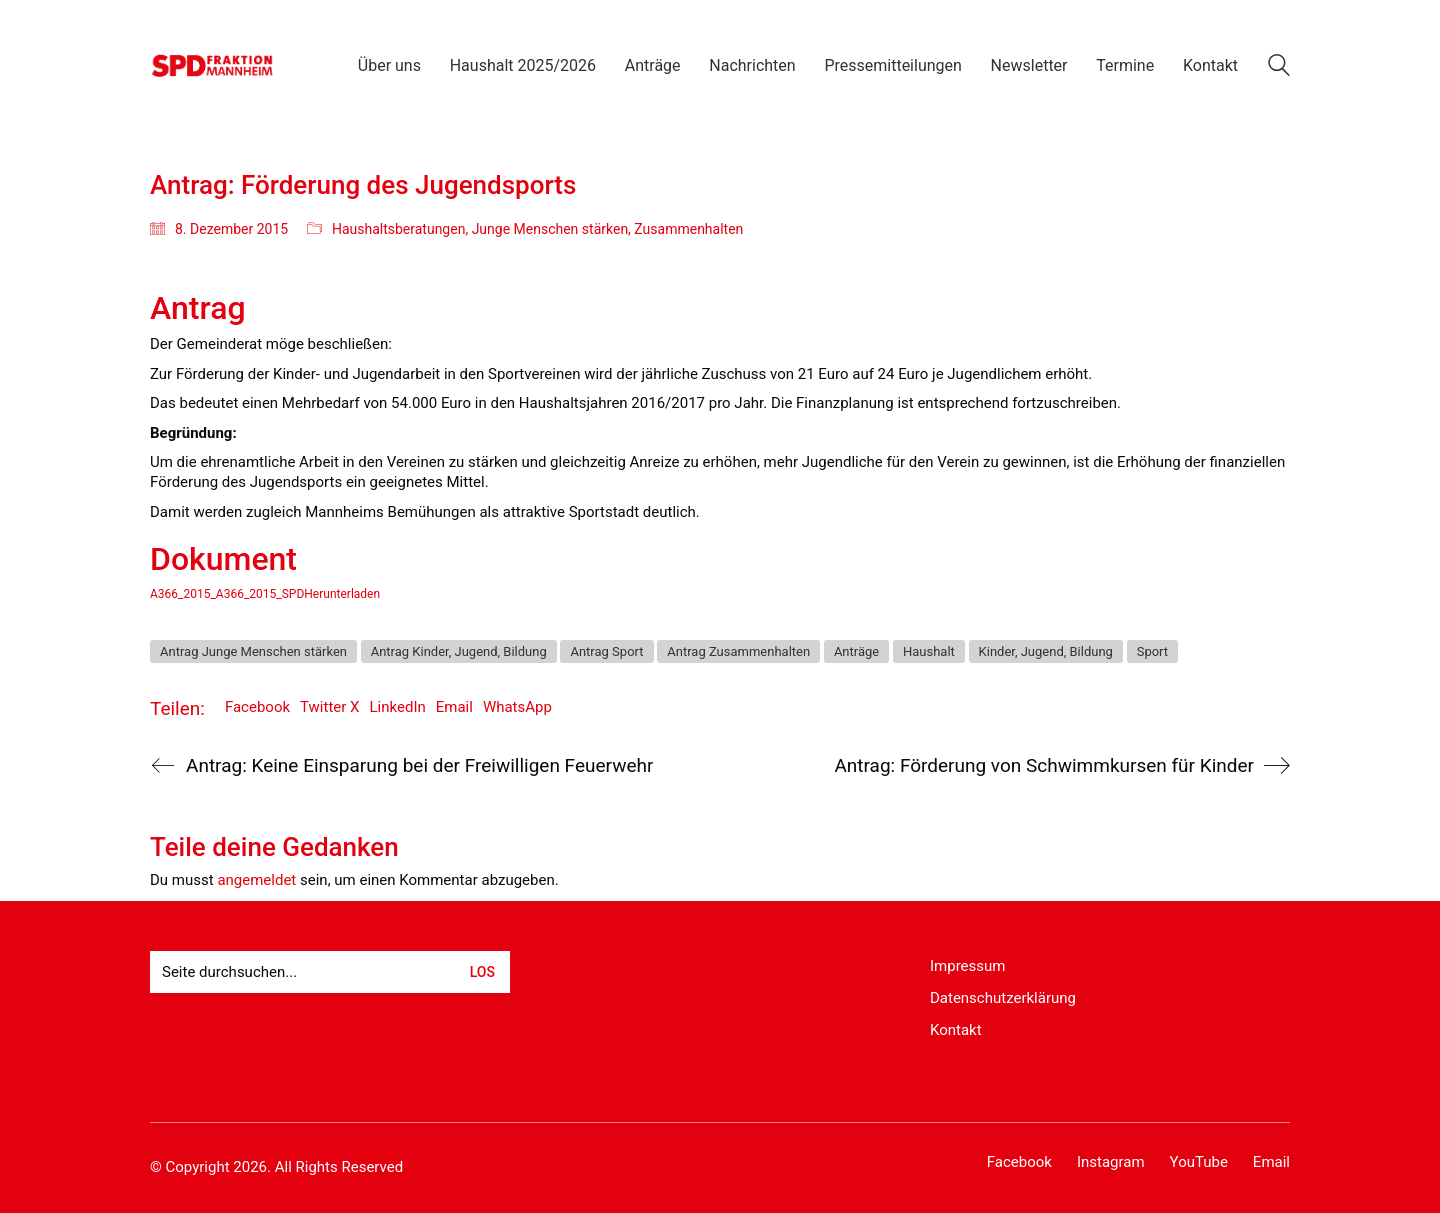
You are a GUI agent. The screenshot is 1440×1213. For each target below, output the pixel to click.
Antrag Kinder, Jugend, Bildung (459, 651)
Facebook (257, 707)
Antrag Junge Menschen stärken (253, 651)
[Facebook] (1019, 1163)
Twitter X (329, 707)
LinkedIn (398, 707)
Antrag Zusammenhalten (738, 651)
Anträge (856, 651)
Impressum (967, 966)
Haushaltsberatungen (399, 229)
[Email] (1271, 1163)
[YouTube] (1199, 1163)
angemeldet (256, 880)
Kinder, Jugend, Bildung (1046, 651)
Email (454, 707)
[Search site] (1279, 68)
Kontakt (956, 1030)
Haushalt (929, 651)
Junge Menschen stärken (550, 229)
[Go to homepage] (212, 65)
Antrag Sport (606, 651)
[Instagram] (1111, 1163)
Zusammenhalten (688, 229)
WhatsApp (517, 707)
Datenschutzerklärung (1003, 998)
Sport (1152, 651)
